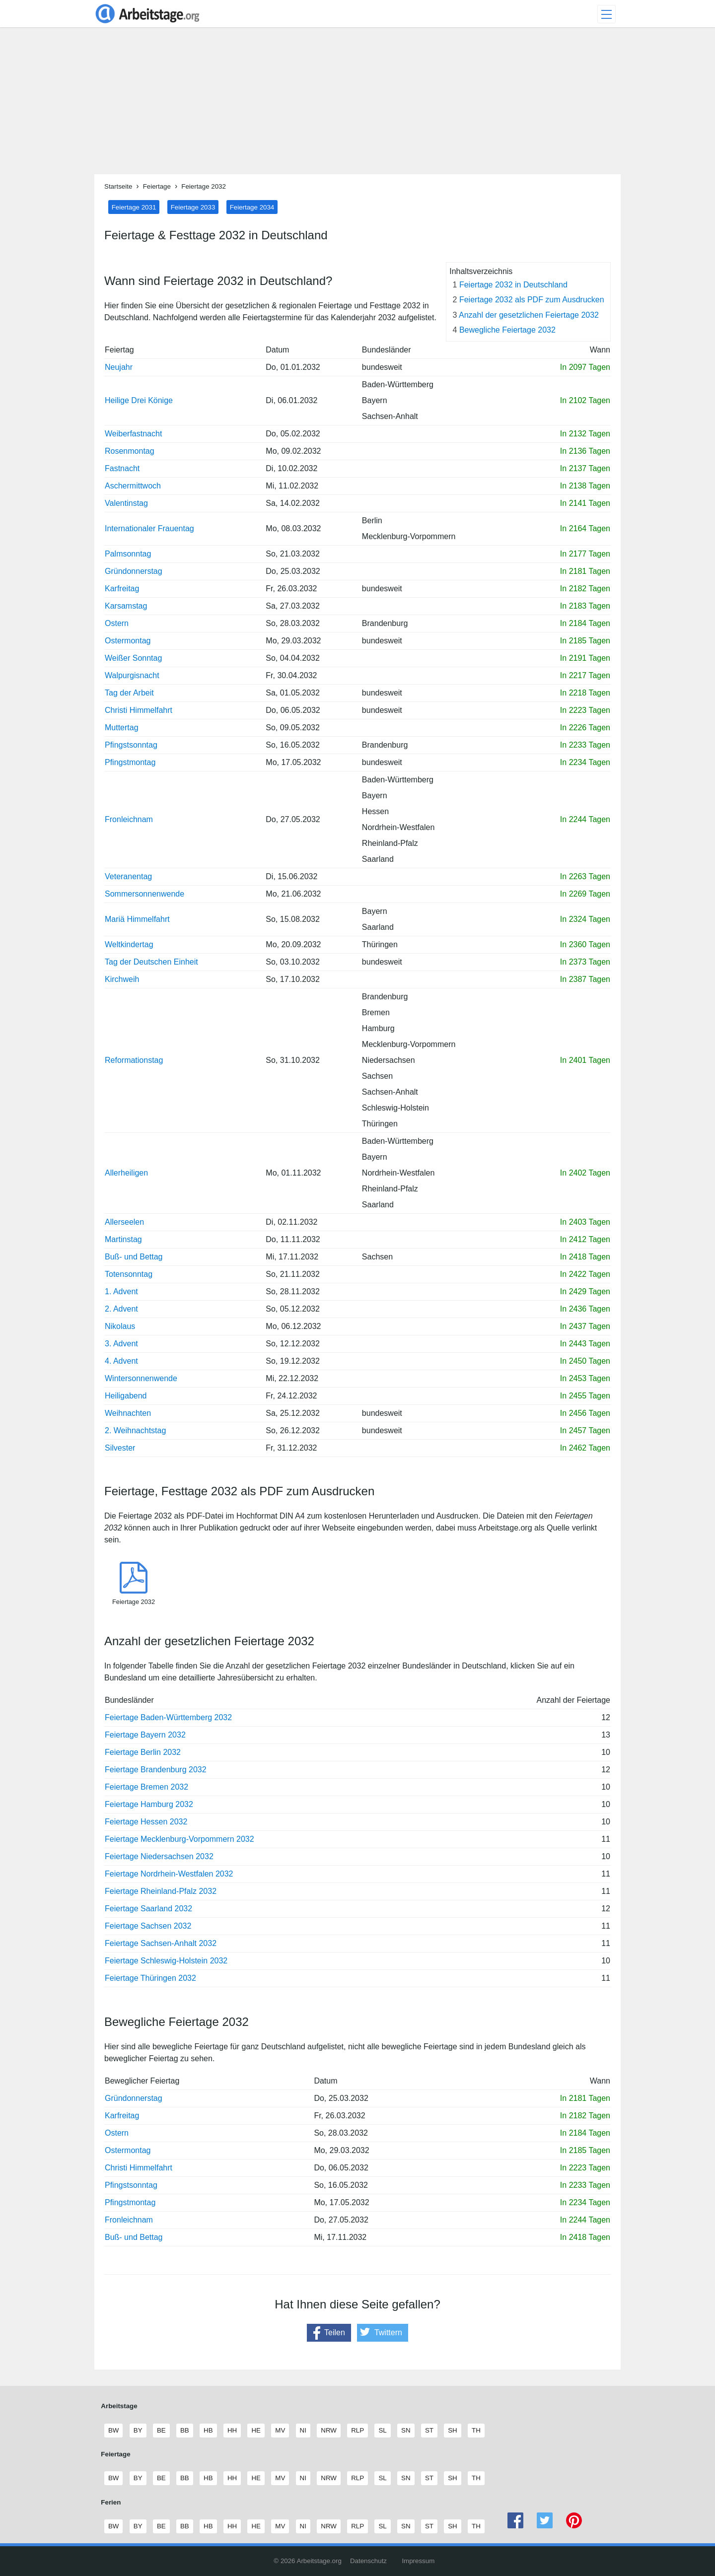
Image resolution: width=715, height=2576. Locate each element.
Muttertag (122, 727)
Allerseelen (124, 1222)
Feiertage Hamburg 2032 (149, 1804)
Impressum (418, 2561)
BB (184, 2430)
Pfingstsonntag (131, 745)
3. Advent (121, 1343)
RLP (357, 2430)
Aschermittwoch (133, 486)
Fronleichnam (129, 819)
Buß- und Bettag (134, 1257)
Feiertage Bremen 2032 (146, 1787)
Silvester (120, 1448)
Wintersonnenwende (141, 1378)
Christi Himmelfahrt (138, 710)
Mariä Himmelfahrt (137, 919)
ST (429, 2430)
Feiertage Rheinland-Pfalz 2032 (160, 1891)
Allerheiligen (126, 1173)
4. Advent (121, 1361)
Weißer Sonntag (133, 658)
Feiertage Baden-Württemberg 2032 (168, 1717)
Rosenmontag (129, 451)
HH (232, 2430)
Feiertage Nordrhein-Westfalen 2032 (169, 1874)
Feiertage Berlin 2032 (143, 1752)
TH (476, 2430)
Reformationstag (134, 1060)
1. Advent (121, 1291)
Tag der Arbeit (129, 693)
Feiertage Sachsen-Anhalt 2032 (160, 1943)
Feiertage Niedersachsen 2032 (159, 1856)
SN (406, 2430)
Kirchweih (122, 979)
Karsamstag (126, 606)
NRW (328, 2430)
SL (382, 2430)
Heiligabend (126, 1396)
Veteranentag (128, 876)
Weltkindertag (129, 944)
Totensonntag (128, 1274)
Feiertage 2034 (252, 206)
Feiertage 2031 (134, 206)
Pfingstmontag (130, 762)
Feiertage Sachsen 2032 (148, 1926)
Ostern (117, 623)
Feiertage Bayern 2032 (145, 1735)
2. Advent (121, 1309)
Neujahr (119, 367)
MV (280, 2430)
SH (452, 2430)
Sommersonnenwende (144, 894)
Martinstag (123, 1239)
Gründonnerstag (133, 571)
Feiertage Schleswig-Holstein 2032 (166, 1960)
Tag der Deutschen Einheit (151, 962)
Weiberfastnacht (133, 433)
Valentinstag (126, 503)
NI (302, 2430)
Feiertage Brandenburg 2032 (156, 1769)
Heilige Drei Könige (139, 400)
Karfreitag (122, 588)
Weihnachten (128, 1413)
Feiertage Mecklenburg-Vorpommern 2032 (179, 1839)
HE (256, 2430)
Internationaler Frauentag (149, 528)
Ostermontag (127, 640)
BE (161, 2430)
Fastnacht (122, 468)
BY (138, 2430)
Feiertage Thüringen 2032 (150, 1978)
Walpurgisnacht (132, 675)
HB (208, 2430)
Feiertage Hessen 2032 (146, 1821)
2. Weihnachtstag (135, 1430)
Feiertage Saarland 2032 (148, 1908)
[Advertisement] (357, 104)
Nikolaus (120, 1326)
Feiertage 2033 (193, 206)
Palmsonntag (128, 554)
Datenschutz (368, 2561)
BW (113, 2430)
